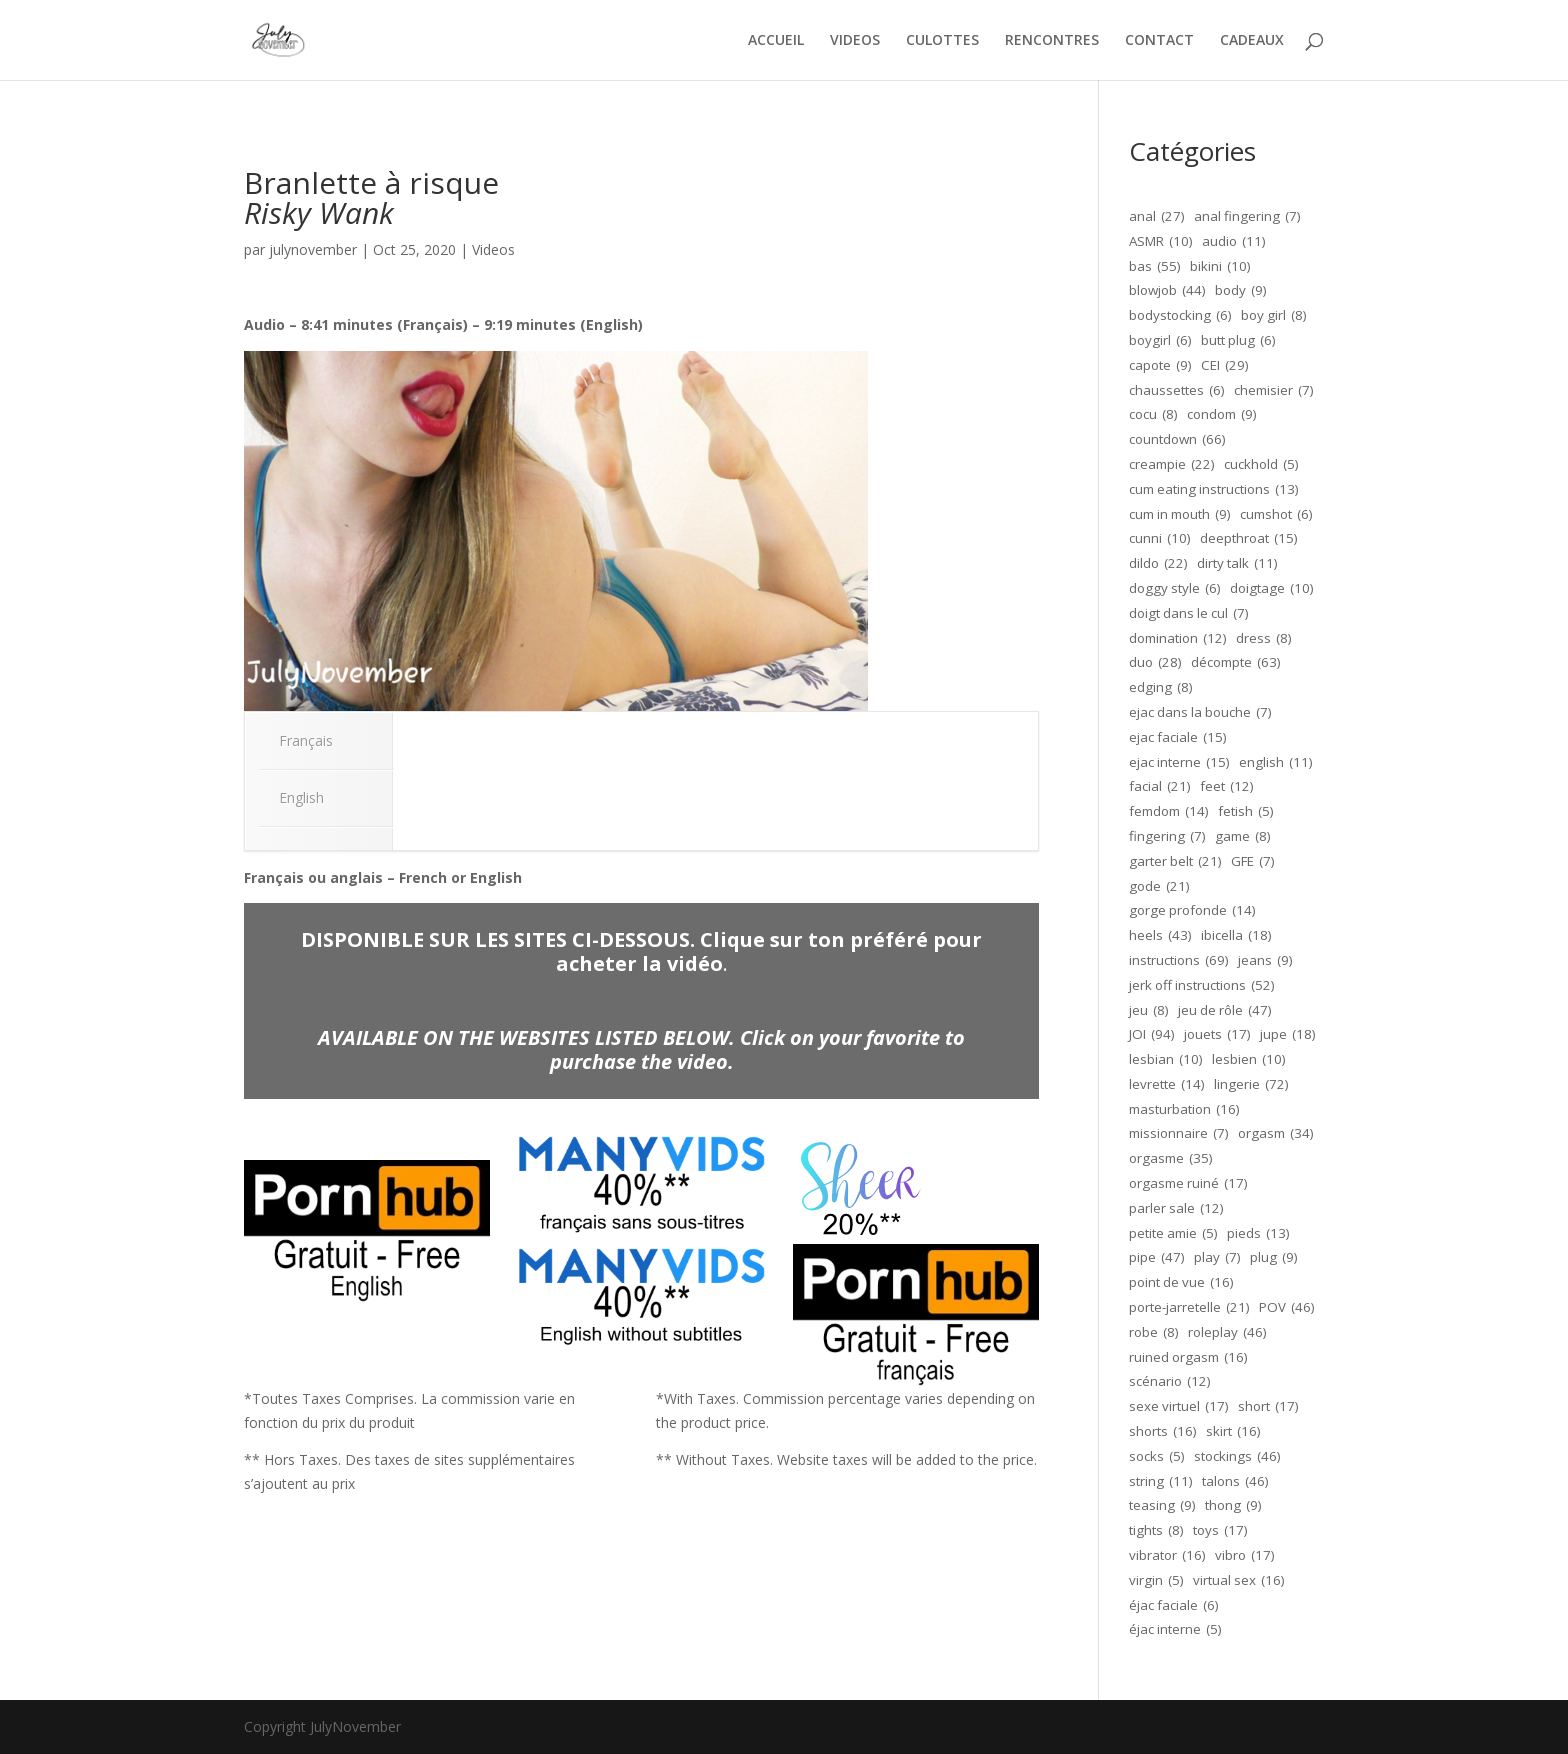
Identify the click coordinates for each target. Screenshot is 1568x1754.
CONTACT (1159, 41)
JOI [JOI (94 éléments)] (1152, 1035)
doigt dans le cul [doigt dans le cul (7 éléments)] (1189, 614)
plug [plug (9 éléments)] (1274, 1258)
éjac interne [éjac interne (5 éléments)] (1175, 1630)
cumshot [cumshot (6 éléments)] (1276, 515)
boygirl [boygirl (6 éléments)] (1160, 341)
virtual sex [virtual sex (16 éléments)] (1239, 1581)
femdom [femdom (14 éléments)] (1169, 812)
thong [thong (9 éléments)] (1233, 1506)
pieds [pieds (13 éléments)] (1258, 1234)
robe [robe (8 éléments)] (1154, 1333)
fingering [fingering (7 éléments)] (1167, 837)
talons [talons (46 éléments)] (1235, 1482)
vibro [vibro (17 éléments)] (1245, 1556)
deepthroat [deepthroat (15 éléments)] (1249, 539)
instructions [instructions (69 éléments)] (1179, 961)
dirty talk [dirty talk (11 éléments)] (1237, 564)
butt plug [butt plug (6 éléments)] (1238, 341)
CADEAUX (1252, 41)
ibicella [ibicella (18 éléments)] (1236, 936)
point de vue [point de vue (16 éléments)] (1181, 1283)
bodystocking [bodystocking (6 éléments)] (1180, 316)
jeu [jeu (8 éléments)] (1149, 1011)
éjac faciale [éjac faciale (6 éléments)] (1174, 1606)
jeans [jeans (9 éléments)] (1265, 961)
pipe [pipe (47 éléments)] (1157, 1258)
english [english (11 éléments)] (1276, 763)
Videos (493, 249)
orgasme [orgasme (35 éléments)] (1171, 1159)
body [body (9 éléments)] (1241, 291)
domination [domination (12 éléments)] (1178, 639)
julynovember (313, 249)
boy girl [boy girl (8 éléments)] (1274, 316)
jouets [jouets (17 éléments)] (1217, 1035)
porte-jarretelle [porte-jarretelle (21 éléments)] (1189, 1308)
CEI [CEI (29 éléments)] (1225, 366)
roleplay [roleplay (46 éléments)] (1227, 1333)
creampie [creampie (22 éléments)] (1172, 465)
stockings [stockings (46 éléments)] (1237, 1457)
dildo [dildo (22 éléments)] (1158, 564)
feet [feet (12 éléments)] (1227, 787)
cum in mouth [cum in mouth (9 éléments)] (1180, 515)
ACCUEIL (776, 41)
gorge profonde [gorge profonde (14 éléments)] (1192, 911)
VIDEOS (855, 41)
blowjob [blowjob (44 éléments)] (1167, 291)
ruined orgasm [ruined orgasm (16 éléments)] (1188, 1358)
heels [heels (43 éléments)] (1160, 936)
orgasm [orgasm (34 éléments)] (1276, 1134)
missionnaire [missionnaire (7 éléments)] (1179, 1134)
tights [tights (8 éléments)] (1156, 1531)
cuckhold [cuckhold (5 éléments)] (1261, 465)
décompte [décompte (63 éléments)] (1236, 663)
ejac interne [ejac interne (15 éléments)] (1179, 763)
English (301, 797)
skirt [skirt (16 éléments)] (1233, 1432)
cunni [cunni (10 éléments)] (1160, 539)
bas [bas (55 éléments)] (1155, 267)
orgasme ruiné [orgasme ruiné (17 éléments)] (1188, 1184)
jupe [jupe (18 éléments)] (1288, 1035)
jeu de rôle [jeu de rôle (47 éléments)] (1225, 1011)
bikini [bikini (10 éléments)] (1220, 267)
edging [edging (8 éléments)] (1161, 688)
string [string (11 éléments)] (1161, 1482)
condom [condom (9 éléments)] (1222, 415)
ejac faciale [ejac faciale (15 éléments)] (1178, 738)
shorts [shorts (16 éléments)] (1163, 1432)
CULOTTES (942, 41)
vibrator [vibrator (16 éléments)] (1167, 1556)
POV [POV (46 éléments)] (1287, 1308)
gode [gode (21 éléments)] (1159, 887)
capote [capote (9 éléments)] (1160, 366)
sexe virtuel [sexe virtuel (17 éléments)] (1179, 1407)
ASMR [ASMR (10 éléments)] (1161, 242)
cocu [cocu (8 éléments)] (1153, 415)
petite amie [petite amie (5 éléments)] (1173, 1234)
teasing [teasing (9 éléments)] (1162, 1506)
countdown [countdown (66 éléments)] (1177, 440)
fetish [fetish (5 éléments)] (1246, 812)
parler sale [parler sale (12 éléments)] (1176, 1209)
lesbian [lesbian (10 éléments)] (1166, 1060)
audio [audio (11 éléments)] (1234, 242)
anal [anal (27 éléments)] (1157, 217)
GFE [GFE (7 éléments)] (1253, 862)
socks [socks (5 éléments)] (1157, 1457)
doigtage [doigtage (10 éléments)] (1272, 589)
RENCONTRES (1052, 41)
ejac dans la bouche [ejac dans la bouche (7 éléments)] (1200, 713)
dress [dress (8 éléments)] (1264, 639)
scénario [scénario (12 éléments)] (1170, 1382)
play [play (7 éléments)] (1217, 1258)
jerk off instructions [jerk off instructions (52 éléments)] (1202, 986)
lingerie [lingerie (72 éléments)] (1251, 1085)
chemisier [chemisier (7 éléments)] (1274, 391)
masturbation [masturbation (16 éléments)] (1184, 1110)
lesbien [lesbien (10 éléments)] (1249, 1060)
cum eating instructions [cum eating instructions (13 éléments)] (1214, 490)
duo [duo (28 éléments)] (1155, 663)
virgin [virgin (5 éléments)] (1156, 1581)
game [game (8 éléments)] (1243, 837)
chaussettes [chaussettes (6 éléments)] (1177, 391)
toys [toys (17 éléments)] (1220, 1531)
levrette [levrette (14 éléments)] (1167, 1085)
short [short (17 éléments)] (1268, 1407)
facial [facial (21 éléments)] (1160, 787)
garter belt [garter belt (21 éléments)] (1175, 862)
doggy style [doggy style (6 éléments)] (1175, 589)
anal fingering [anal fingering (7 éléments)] (1247, 217)
